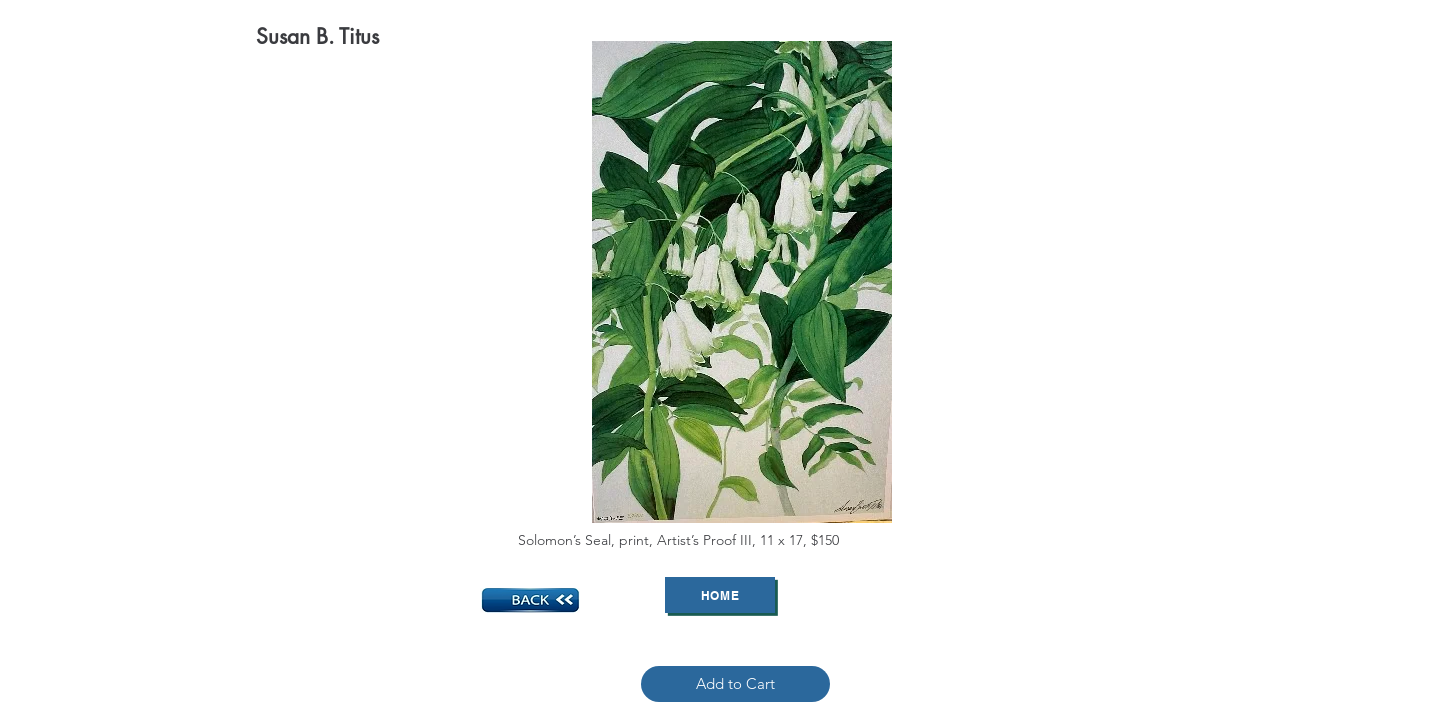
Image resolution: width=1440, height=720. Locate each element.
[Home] (720, 595)
